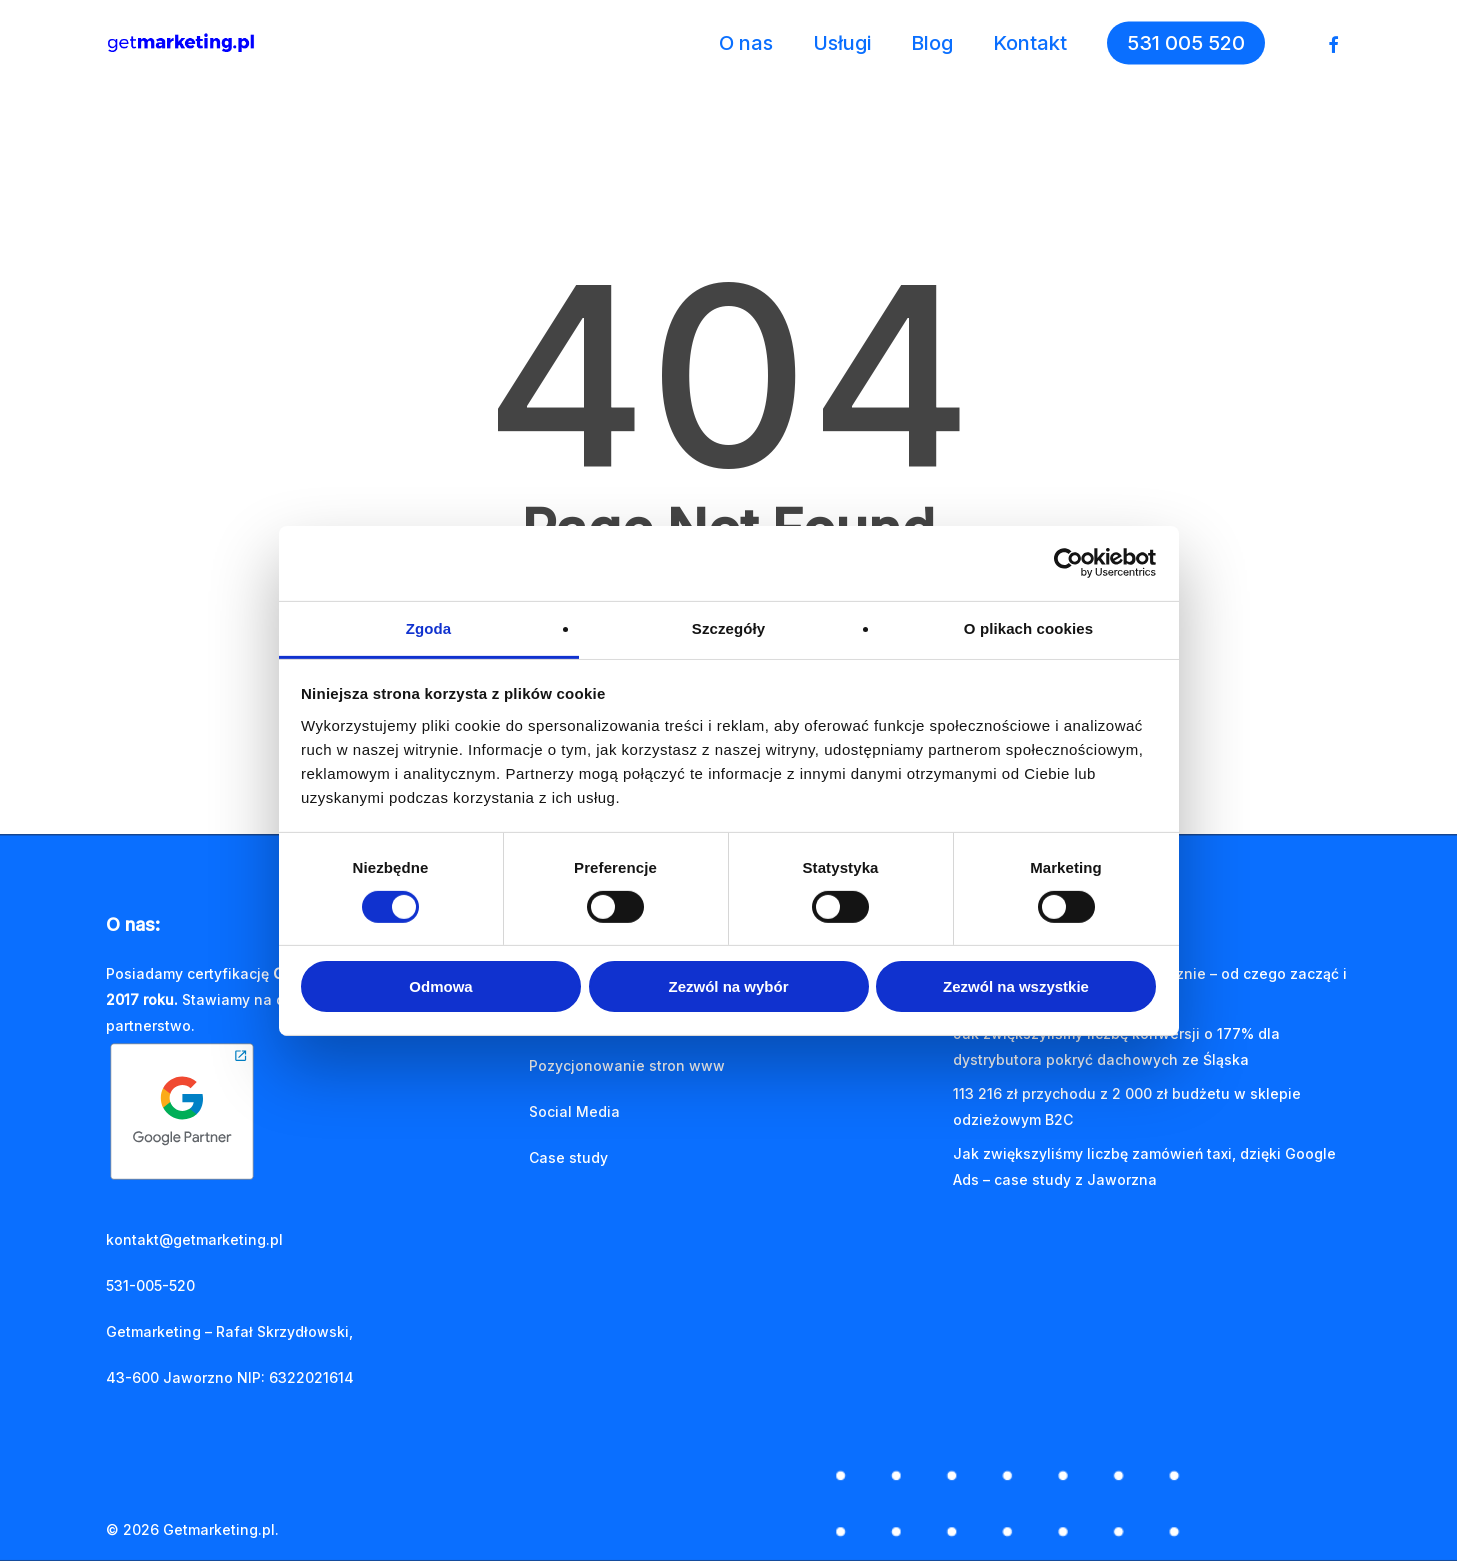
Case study (568, 1157)
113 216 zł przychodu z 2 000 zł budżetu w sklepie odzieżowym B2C (1127, 1106)
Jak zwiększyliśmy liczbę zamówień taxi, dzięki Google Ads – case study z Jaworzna (1144, 1166)
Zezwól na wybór (728, 986)
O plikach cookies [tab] (1028, 627)
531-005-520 (150, 1285)
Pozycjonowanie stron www (627, 1065)
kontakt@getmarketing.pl (194, 1239)
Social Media (574, 1111)
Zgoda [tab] (429, 627)
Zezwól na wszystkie (1016, 986)
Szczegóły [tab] (728, 627)
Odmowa (440, 986)
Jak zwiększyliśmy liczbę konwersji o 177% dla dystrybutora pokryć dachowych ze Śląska (1116, 1046)
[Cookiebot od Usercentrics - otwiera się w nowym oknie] (1068, 563)
